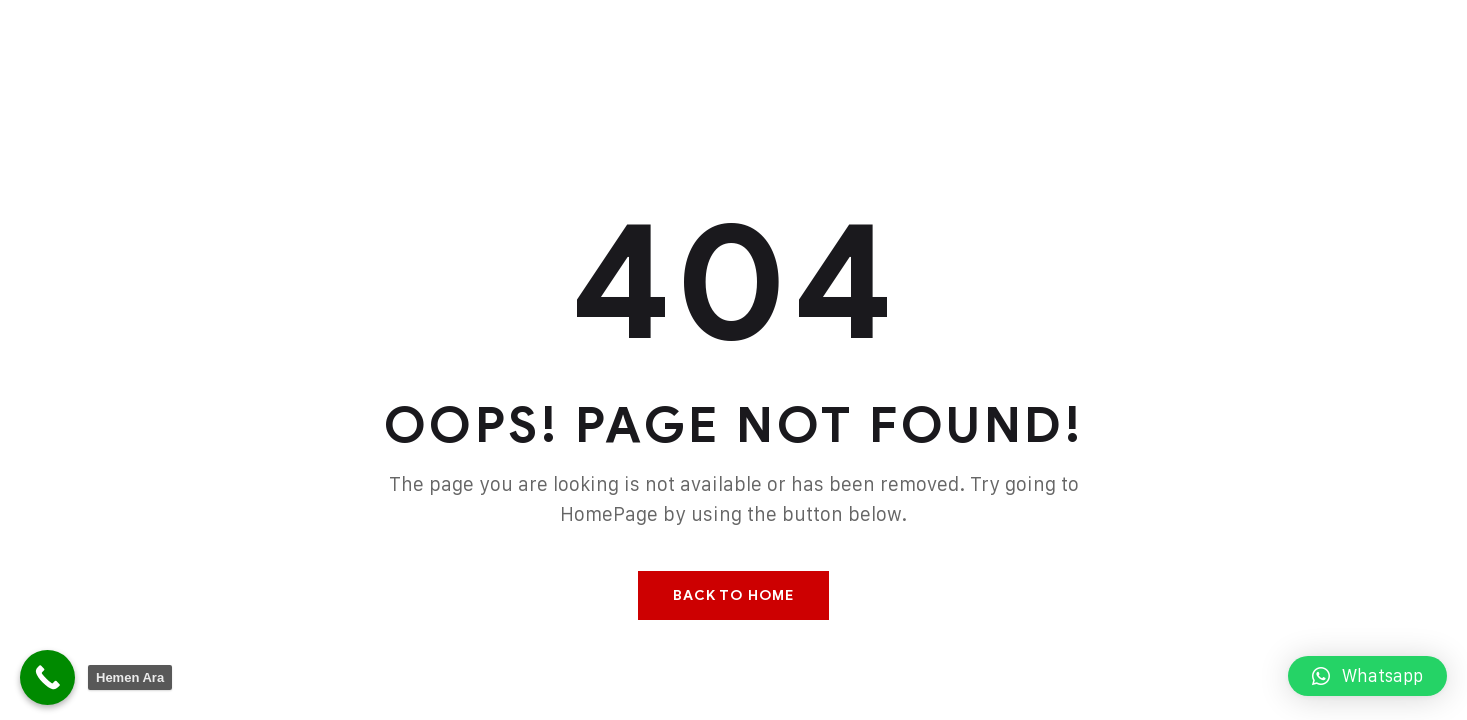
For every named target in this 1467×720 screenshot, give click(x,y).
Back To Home (733, 595)
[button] (1367, 676)
